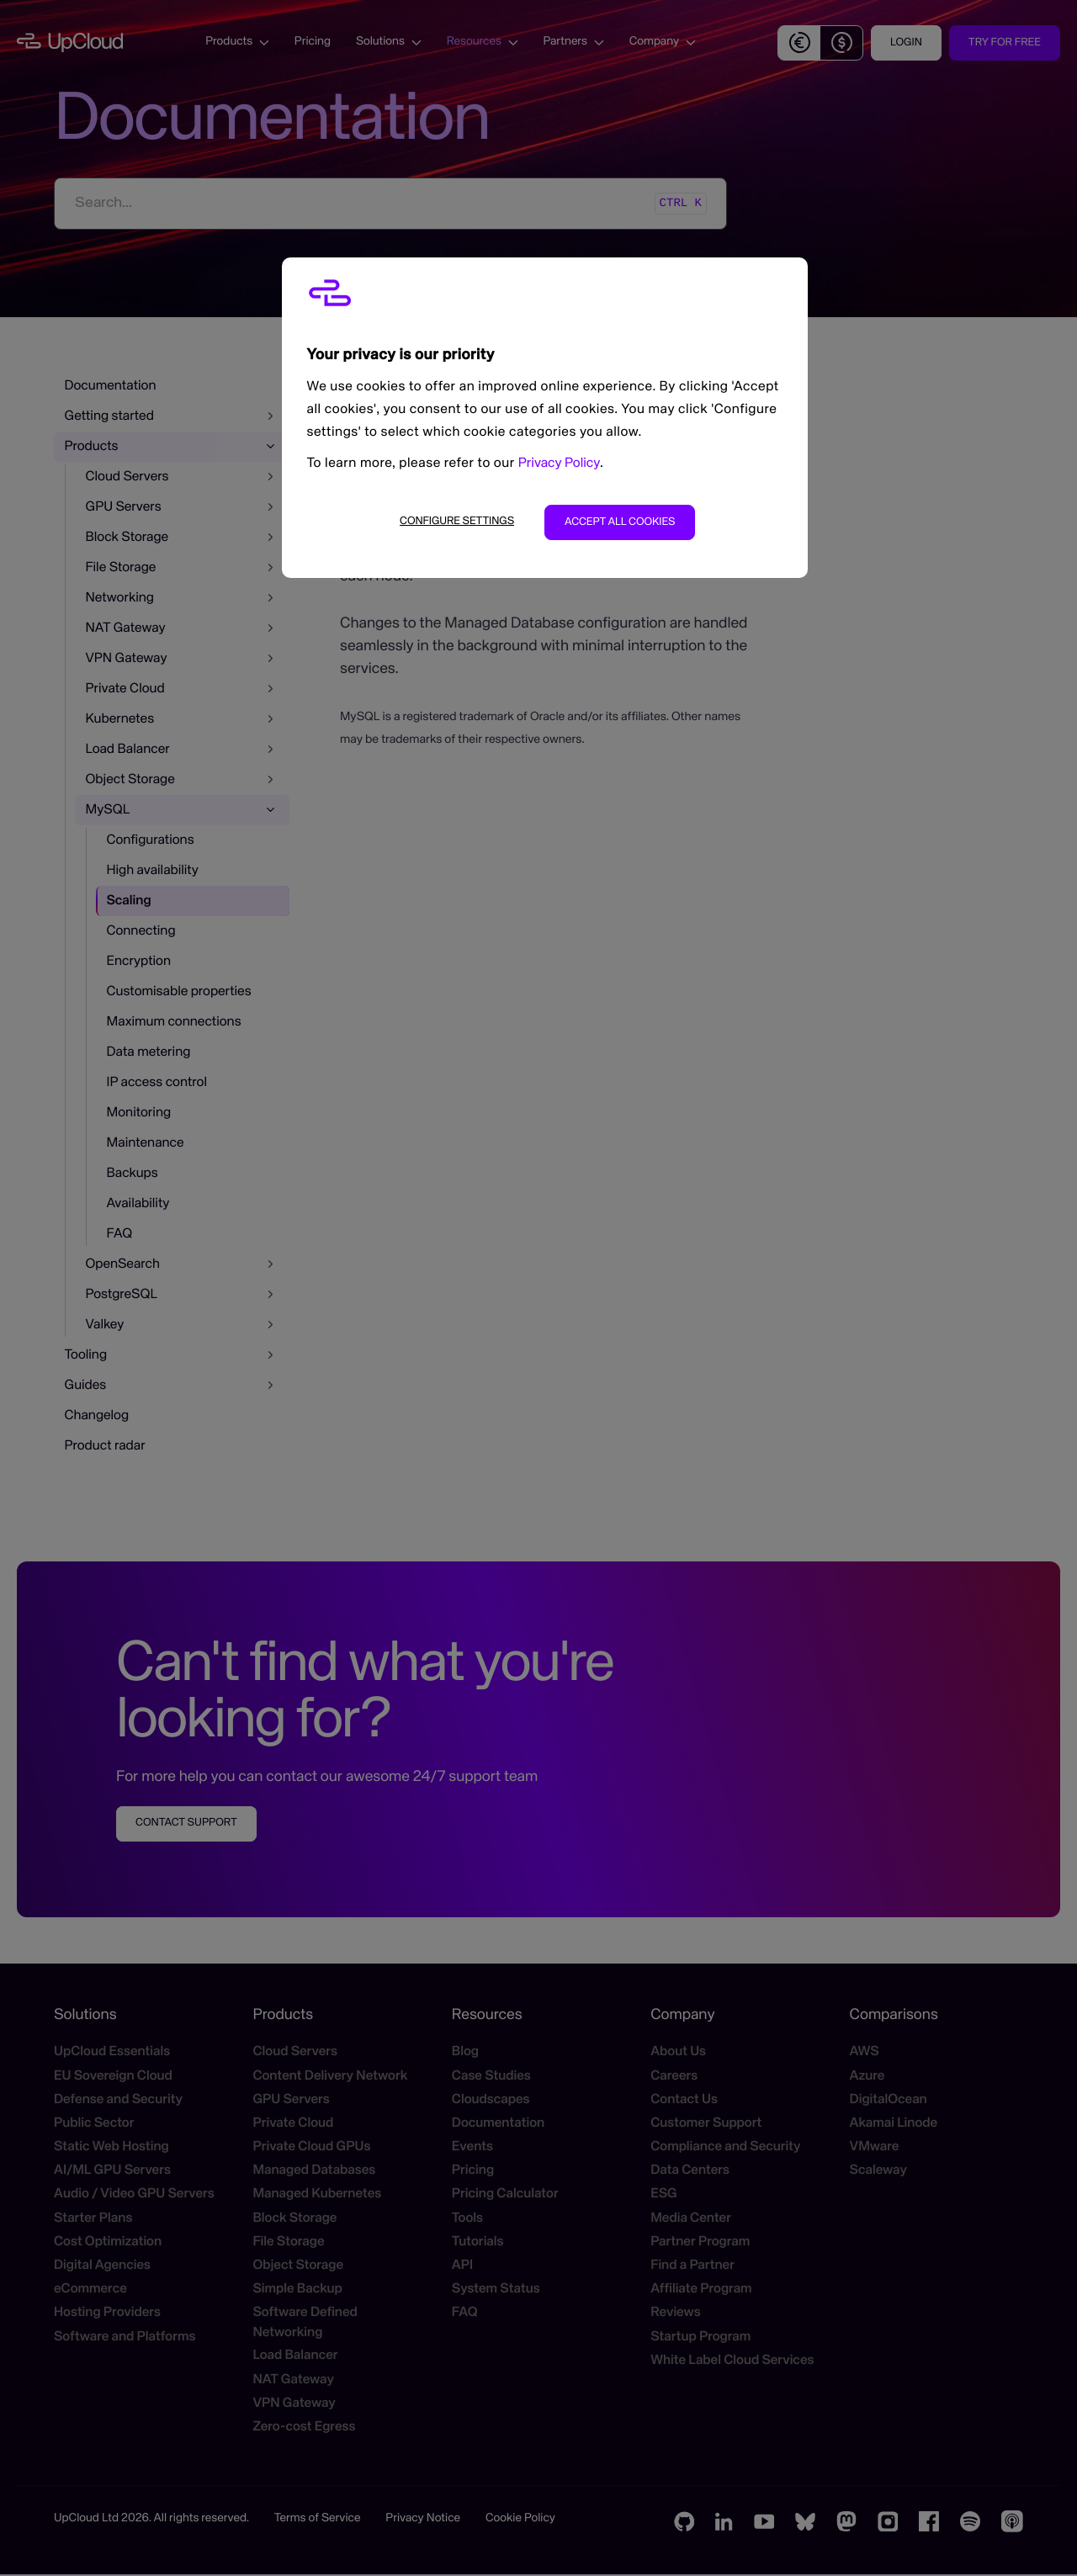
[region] (545, 417)
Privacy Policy (559, 463)
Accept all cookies (620, 522)
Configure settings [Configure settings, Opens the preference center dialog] (457, 521)
